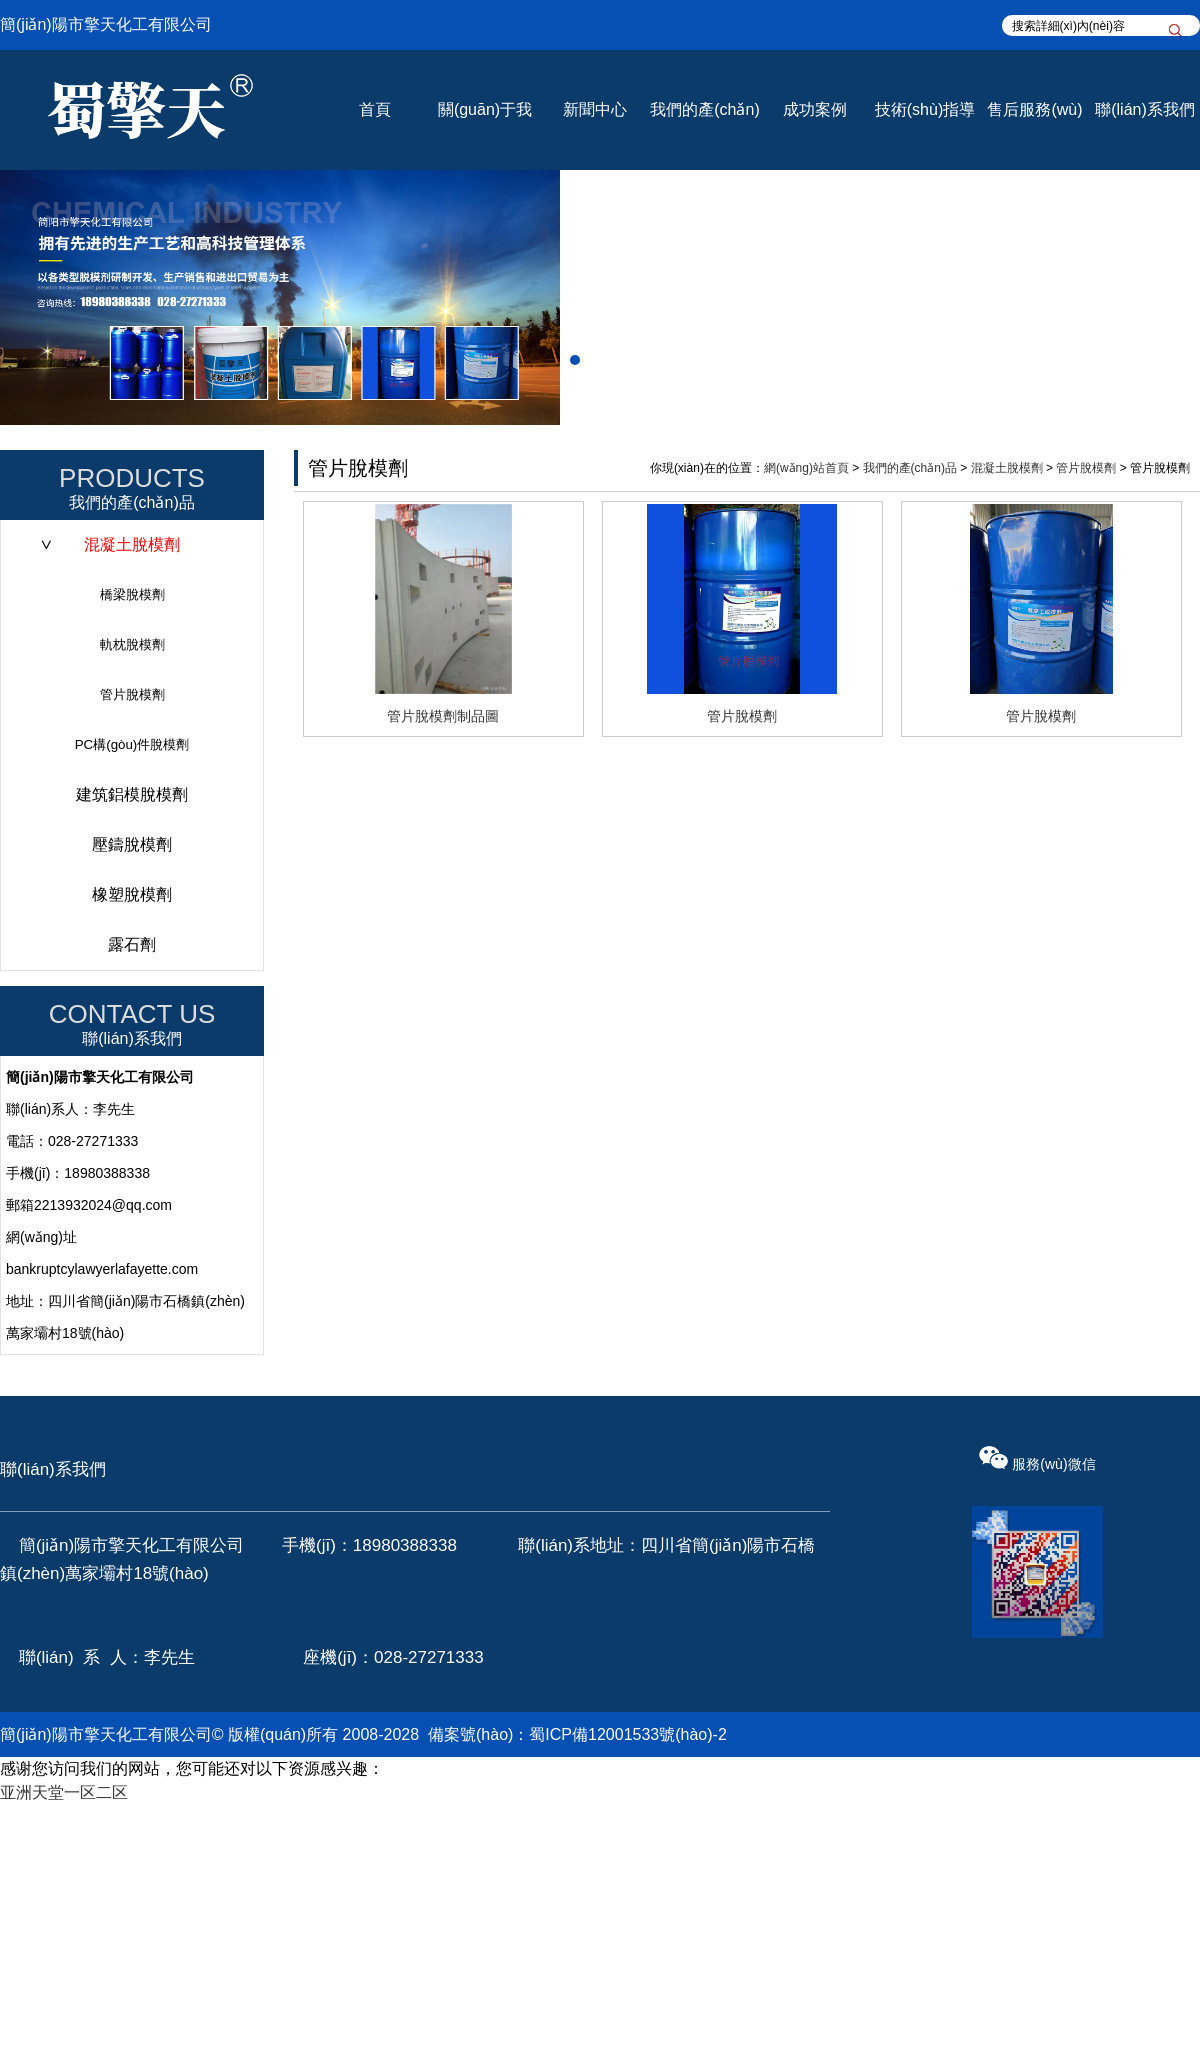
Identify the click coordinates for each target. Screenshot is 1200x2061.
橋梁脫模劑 (132, 594)
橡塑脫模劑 (132, 894)
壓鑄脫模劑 (132, 844)
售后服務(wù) (1034, 109)
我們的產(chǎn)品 (910, 468)
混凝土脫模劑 (132, 544)
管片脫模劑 (132, 694)
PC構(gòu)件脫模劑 (132, 744)
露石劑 (132, 944)
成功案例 (815, 109)
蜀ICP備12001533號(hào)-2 (627, 1734)
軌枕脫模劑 (132, 644)
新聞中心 (595, 109)
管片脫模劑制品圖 (443, 716)
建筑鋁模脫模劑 (132, 794)
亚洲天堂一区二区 (64, 1792)
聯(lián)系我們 (1145, 109)
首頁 (375, 109)
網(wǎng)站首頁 (806, 468)
